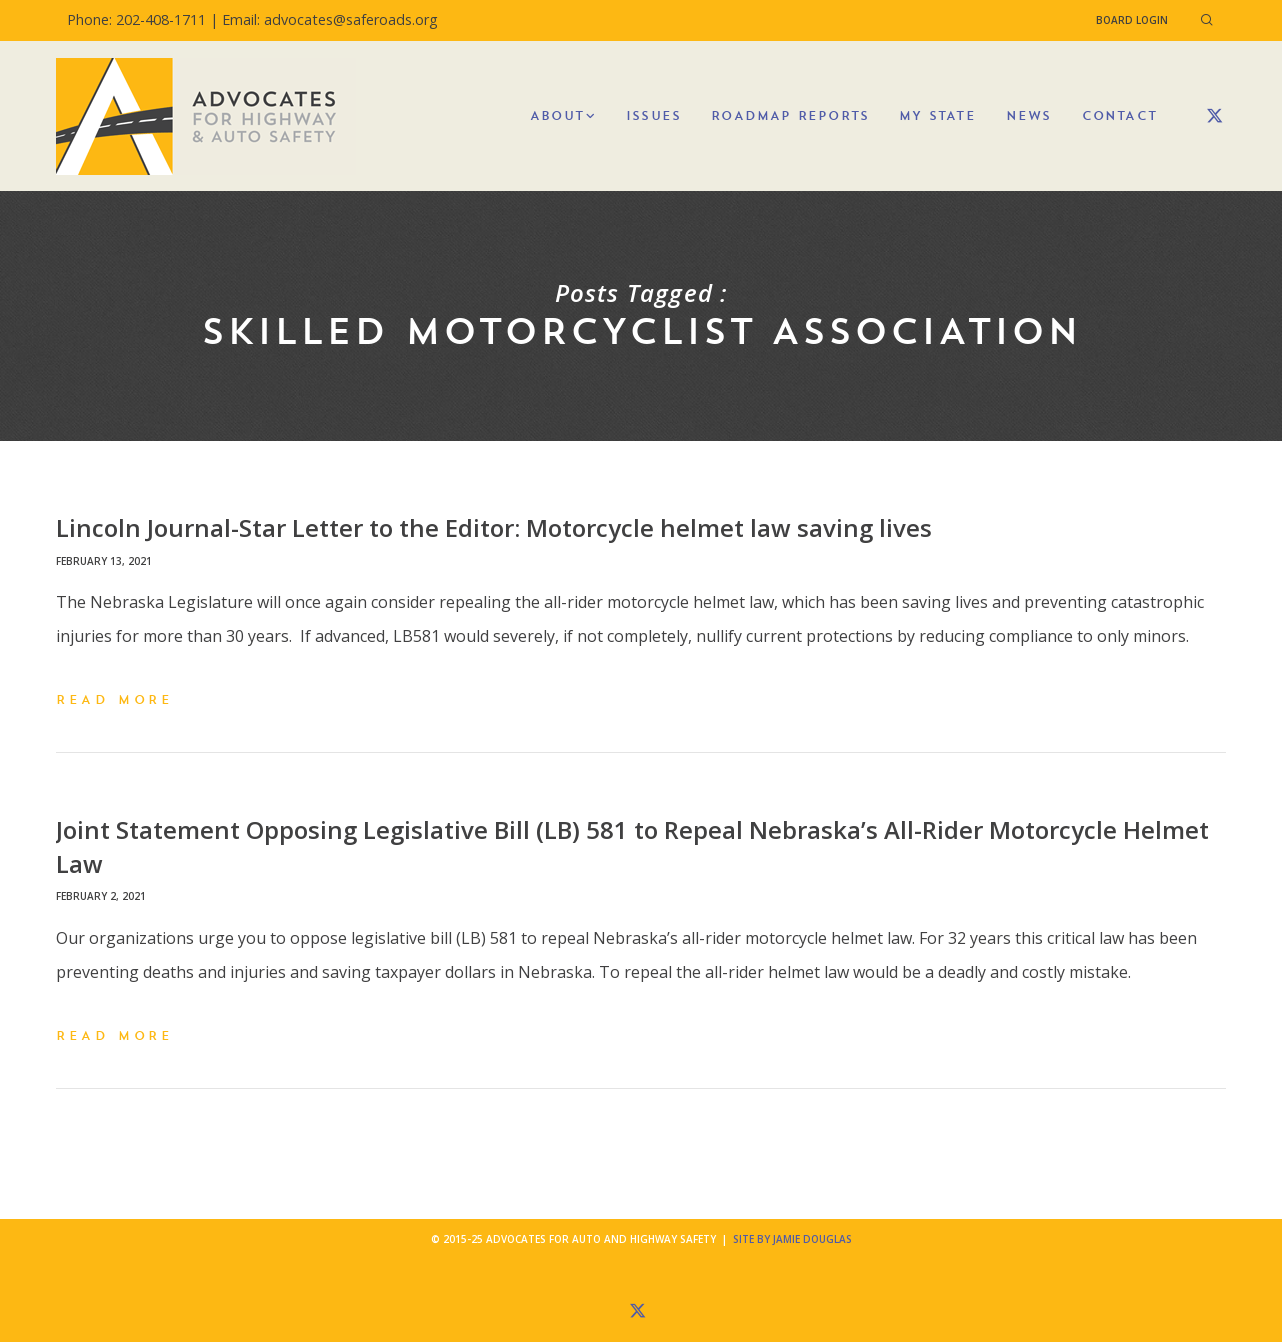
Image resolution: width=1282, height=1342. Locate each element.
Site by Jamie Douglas (792, 1239)
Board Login (1132, 20)
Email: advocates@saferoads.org (330, 19)
